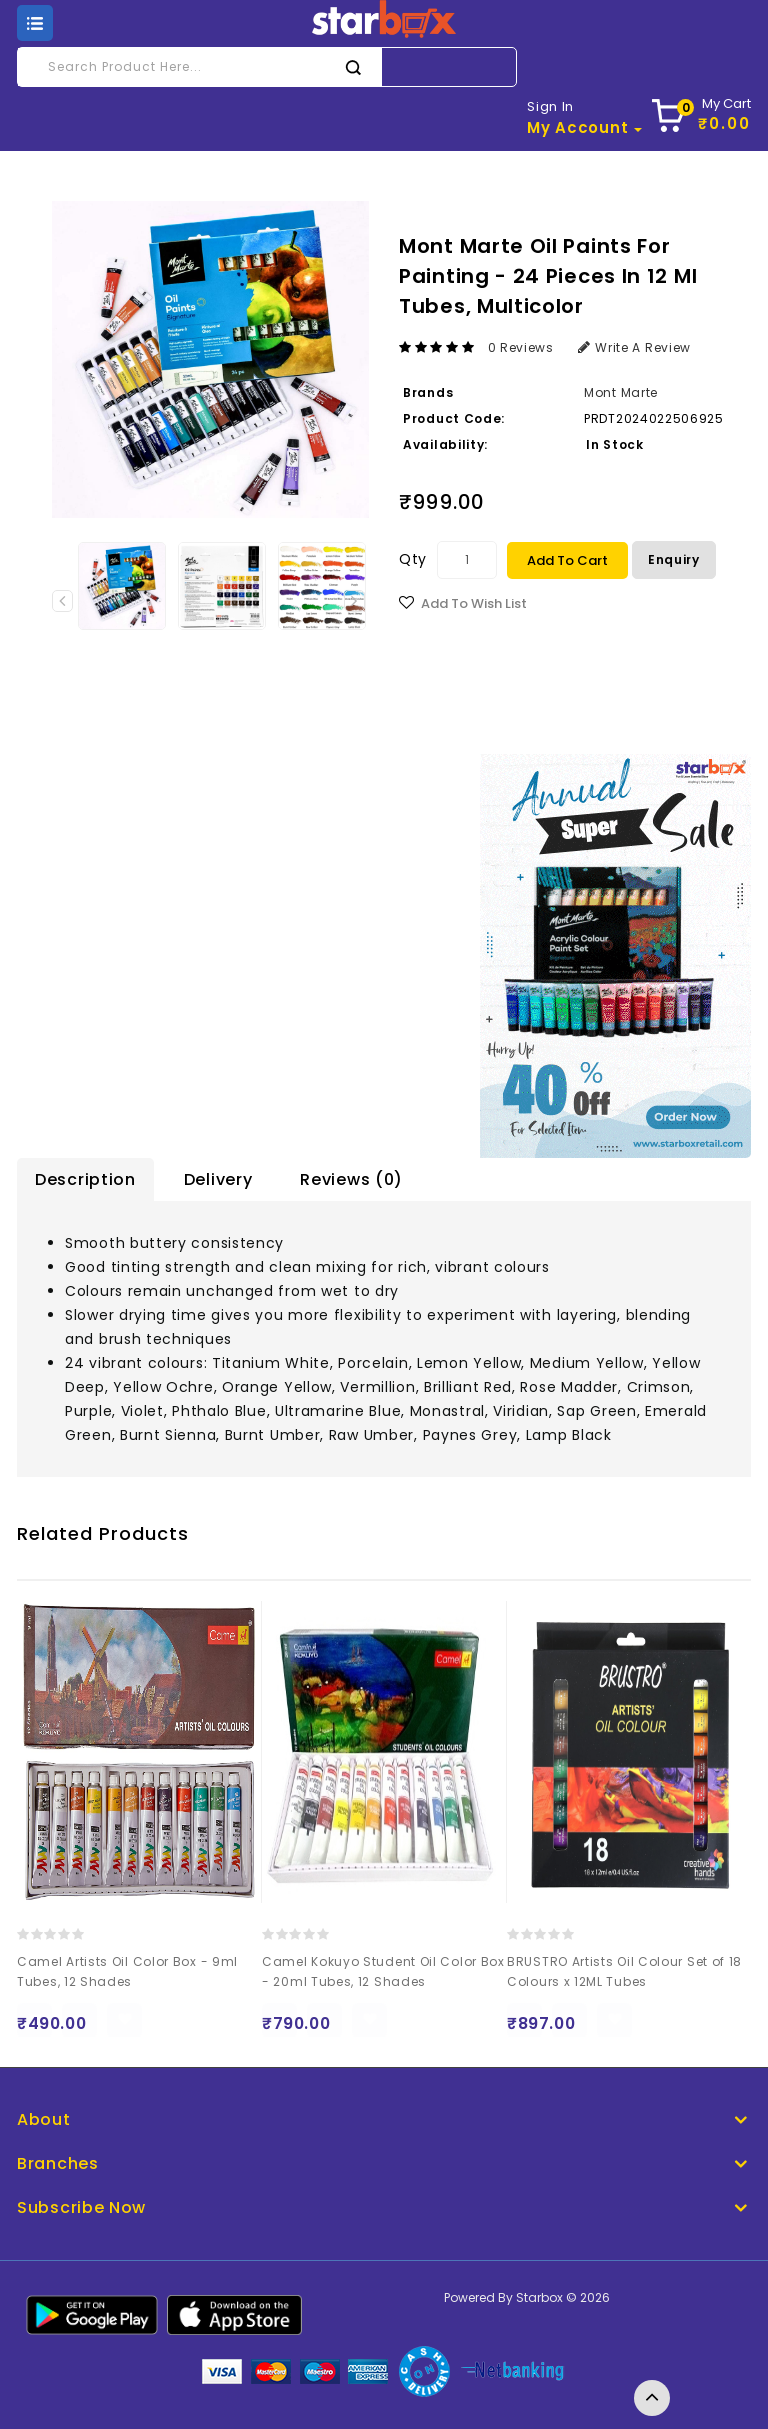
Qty (413, 559)
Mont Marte (621, 392)
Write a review (635, 347)
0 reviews (521, 347)
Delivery (218, 1179)
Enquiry (674, 559)
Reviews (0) (351, 1179)
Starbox (539, 2297)
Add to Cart (567, 560)
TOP (652, 2398)
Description (85, 1179)
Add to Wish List (474, 603)
